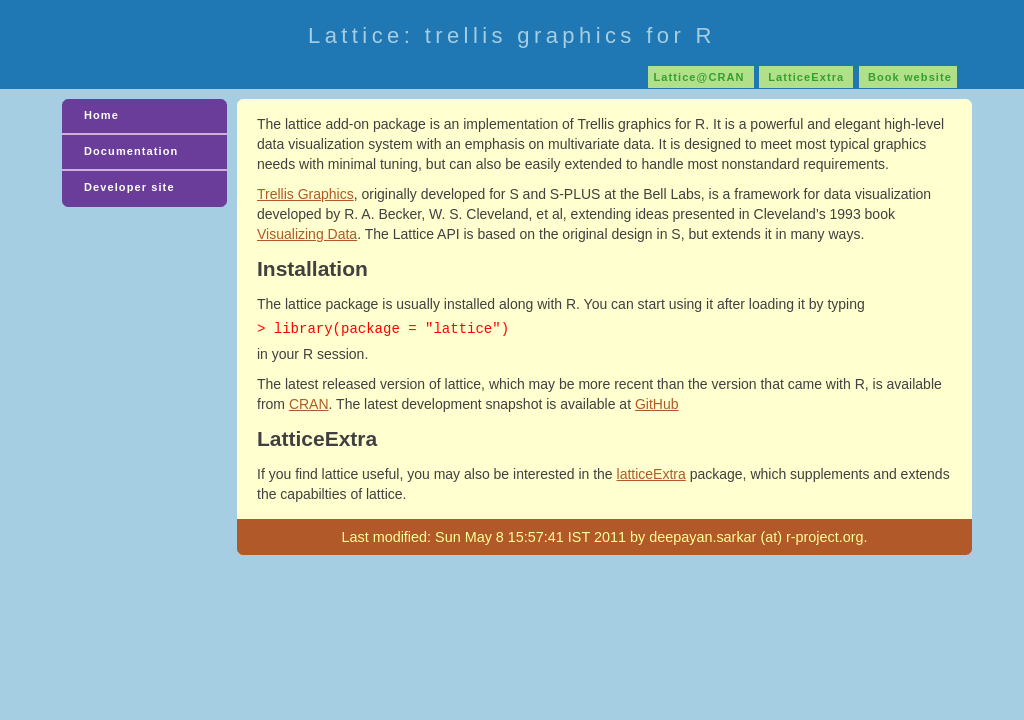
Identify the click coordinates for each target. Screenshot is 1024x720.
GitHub (657, 404)
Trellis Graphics (305, 194)
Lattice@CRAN (700, 77)
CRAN (309, 404)
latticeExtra (651, 474)
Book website (908, 77)
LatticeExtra (806, 77)
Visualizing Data (307, 234)
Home (101, 115)
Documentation (131, 151)
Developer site (129, 187)
